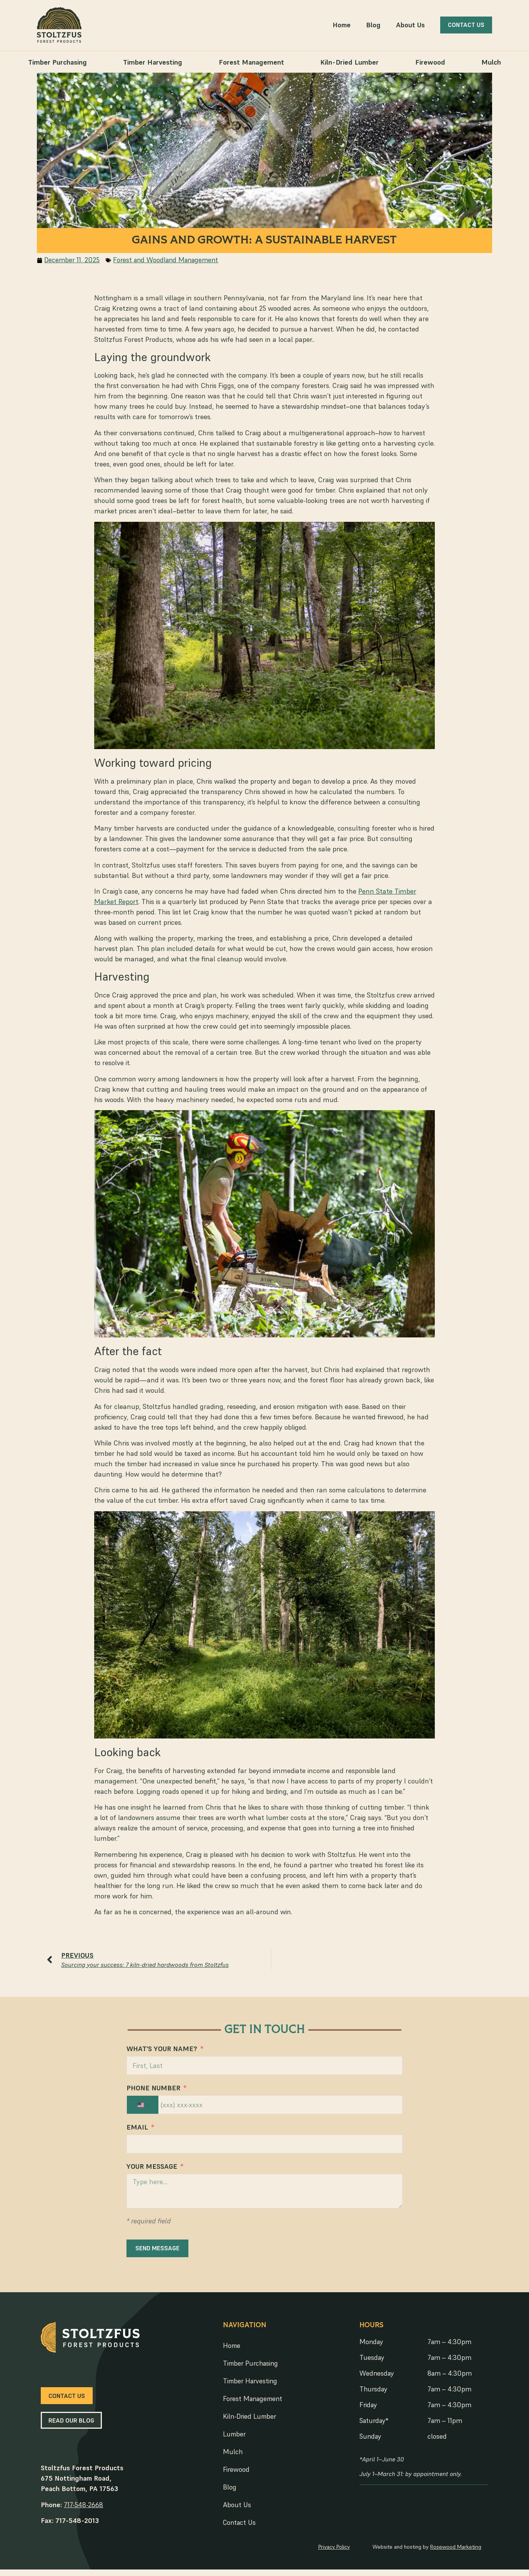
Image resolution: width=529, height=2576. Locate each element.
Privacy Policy (341, 2552)
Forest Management (251, 62)
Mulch (491, 62)
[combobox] (144, 2107)
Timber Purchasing (57, 62)
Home (349, 24)
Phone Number (155, 2090)
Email (138, 2130)
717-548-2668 (74, 2510)
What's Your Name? (164, 2051)
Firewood (430, 62)
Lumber (233, 2439)
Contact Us (238, 2527)
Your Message (153, 2170)
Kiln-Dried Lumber (349, 62)
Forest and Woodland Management (160, 260)
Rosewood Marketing (464, 2552)
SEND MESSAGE (158, 2251)
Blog (381, 24)
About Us (419, 24)
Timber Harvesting (152, 62)
